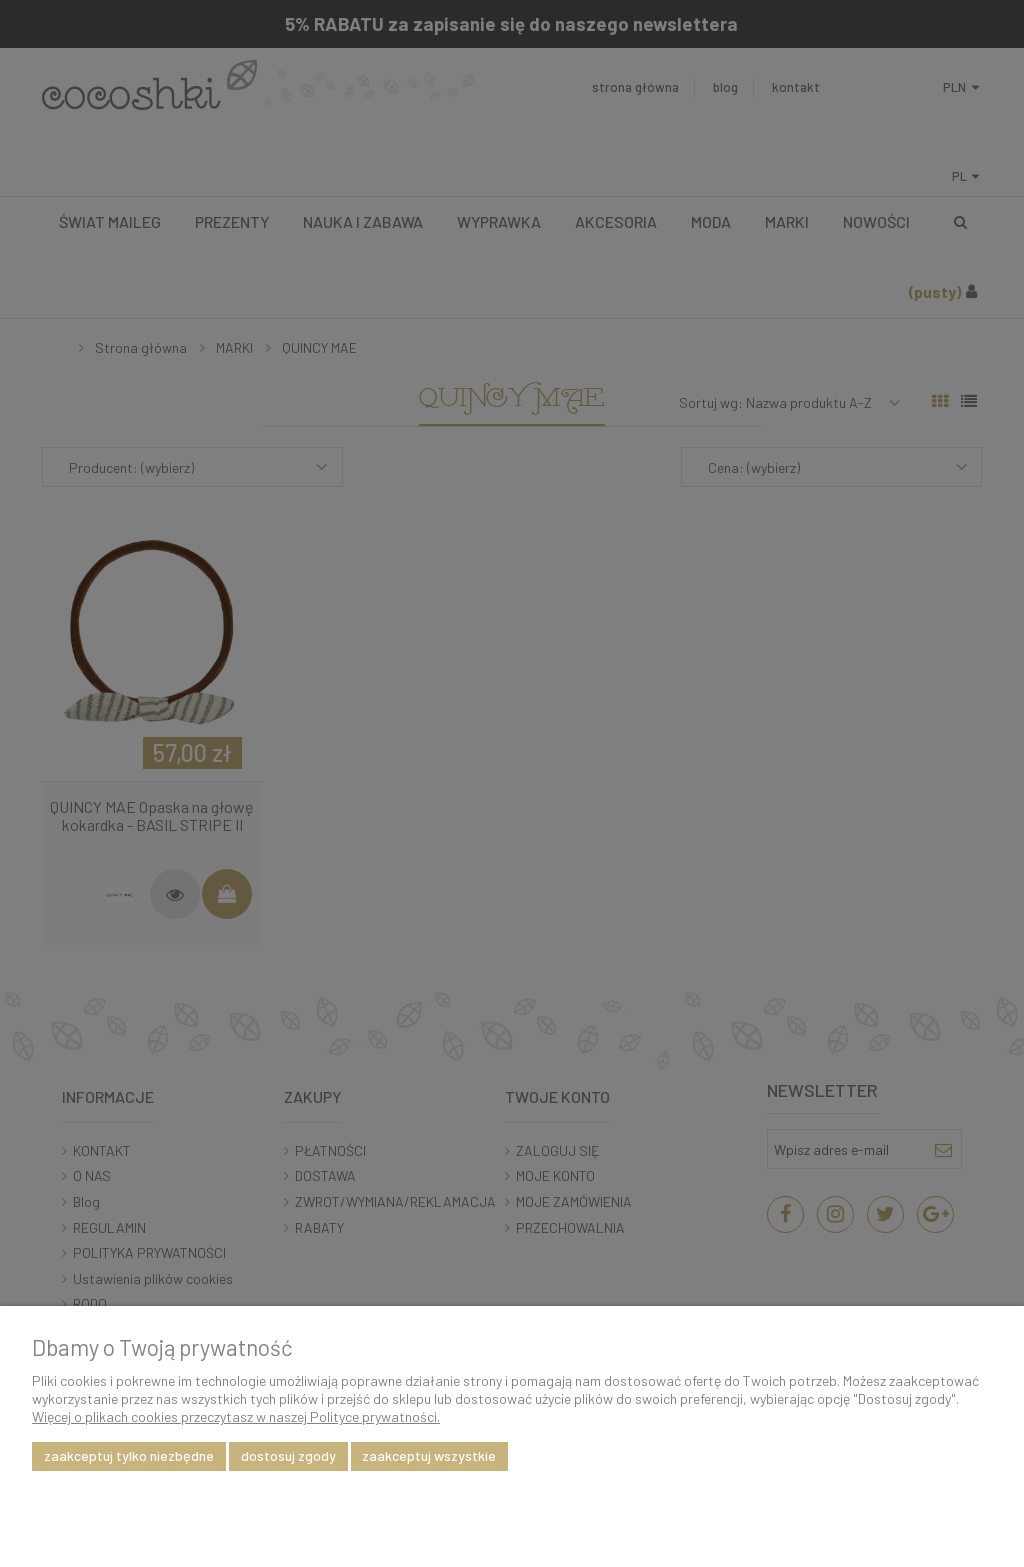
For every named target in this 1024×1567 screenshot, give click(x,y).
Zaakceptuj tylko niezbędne (129, 1455)
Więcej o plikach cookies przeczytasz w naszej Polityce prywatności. (236, 1416)
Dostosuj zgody (288, 1455)
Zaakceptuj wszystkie (429, 1455)
